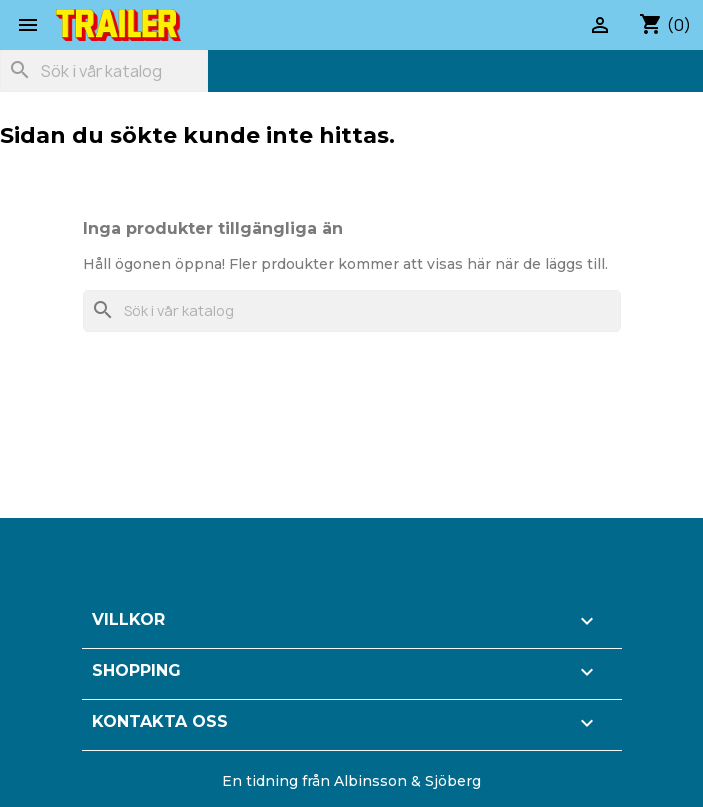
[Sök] (104, 71)
